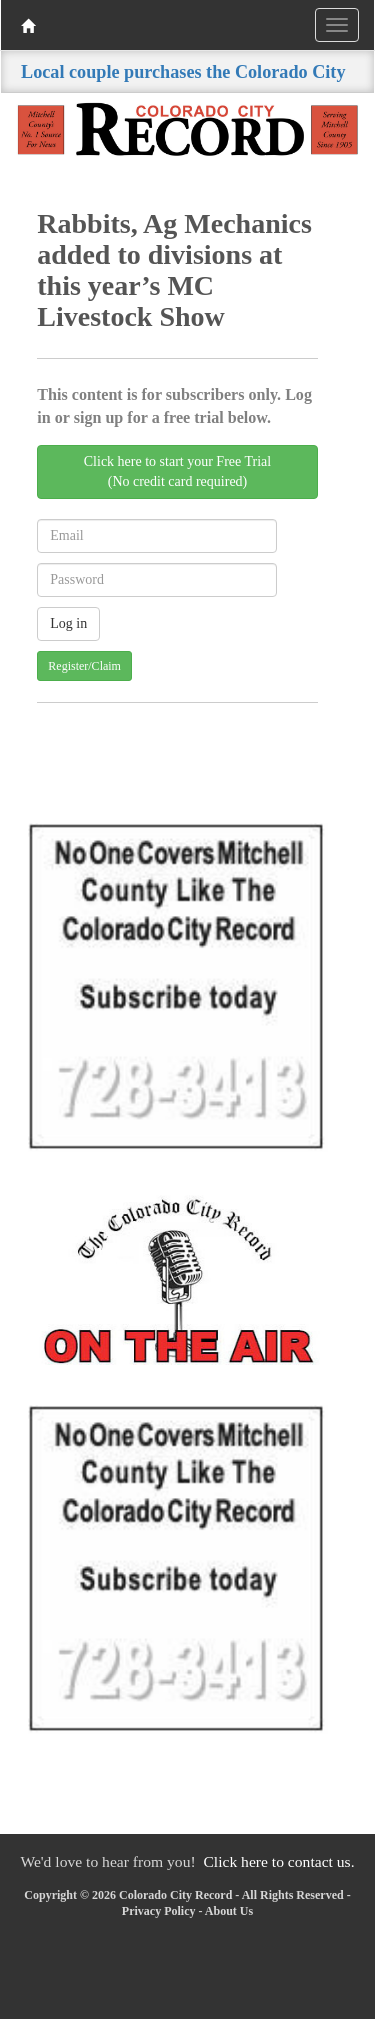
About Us (229, 1911)
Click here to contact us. (278, 1861)
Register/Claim (84, 666)
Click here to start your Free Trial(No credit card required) (177, 471)
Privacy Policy (159, 1911)
